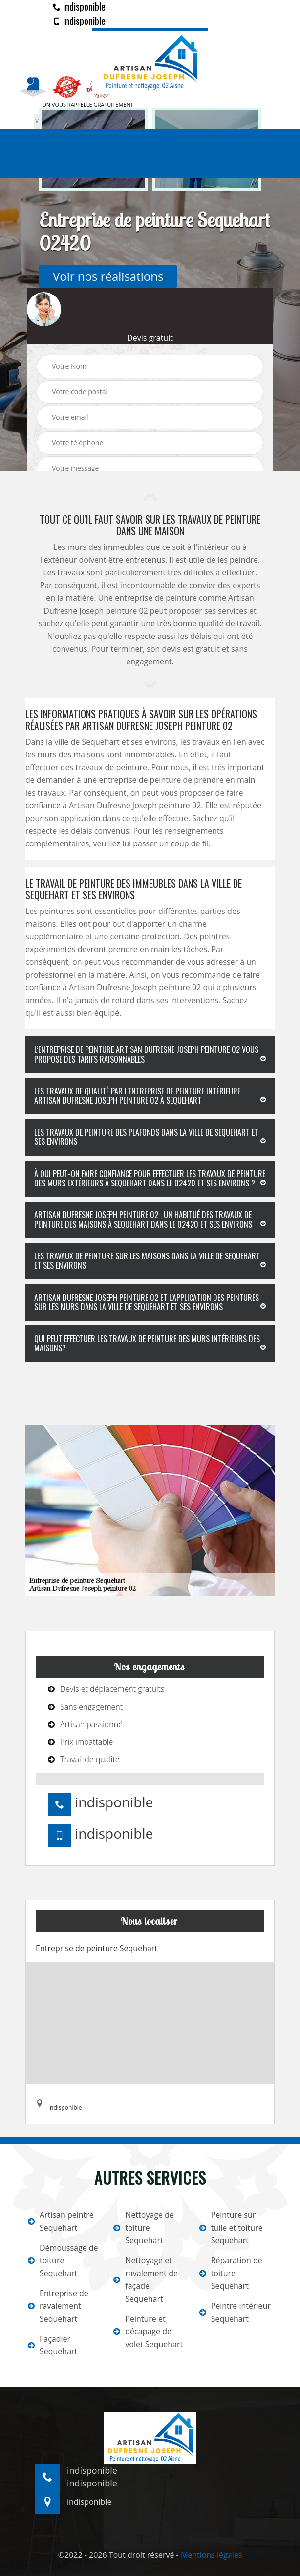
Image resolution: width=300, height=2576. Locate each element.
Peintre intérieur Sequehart (235, 2312)
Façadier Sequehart (52, 2345)
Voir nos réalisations (108, 276)
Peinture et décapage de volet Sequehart (148, 2331)
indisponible (79, 6)
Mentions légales (211, 2555)
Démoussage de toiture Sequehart (63, 2260)
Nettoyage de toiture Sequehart (143, 2228)
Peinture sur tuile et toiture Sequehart (231, 2228)
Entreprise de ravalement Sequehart (58, 2306)
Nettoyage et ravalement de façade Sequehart (145, 2279)
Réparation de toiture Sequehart (230, 2273)
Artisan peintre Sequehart (61, 2221)
